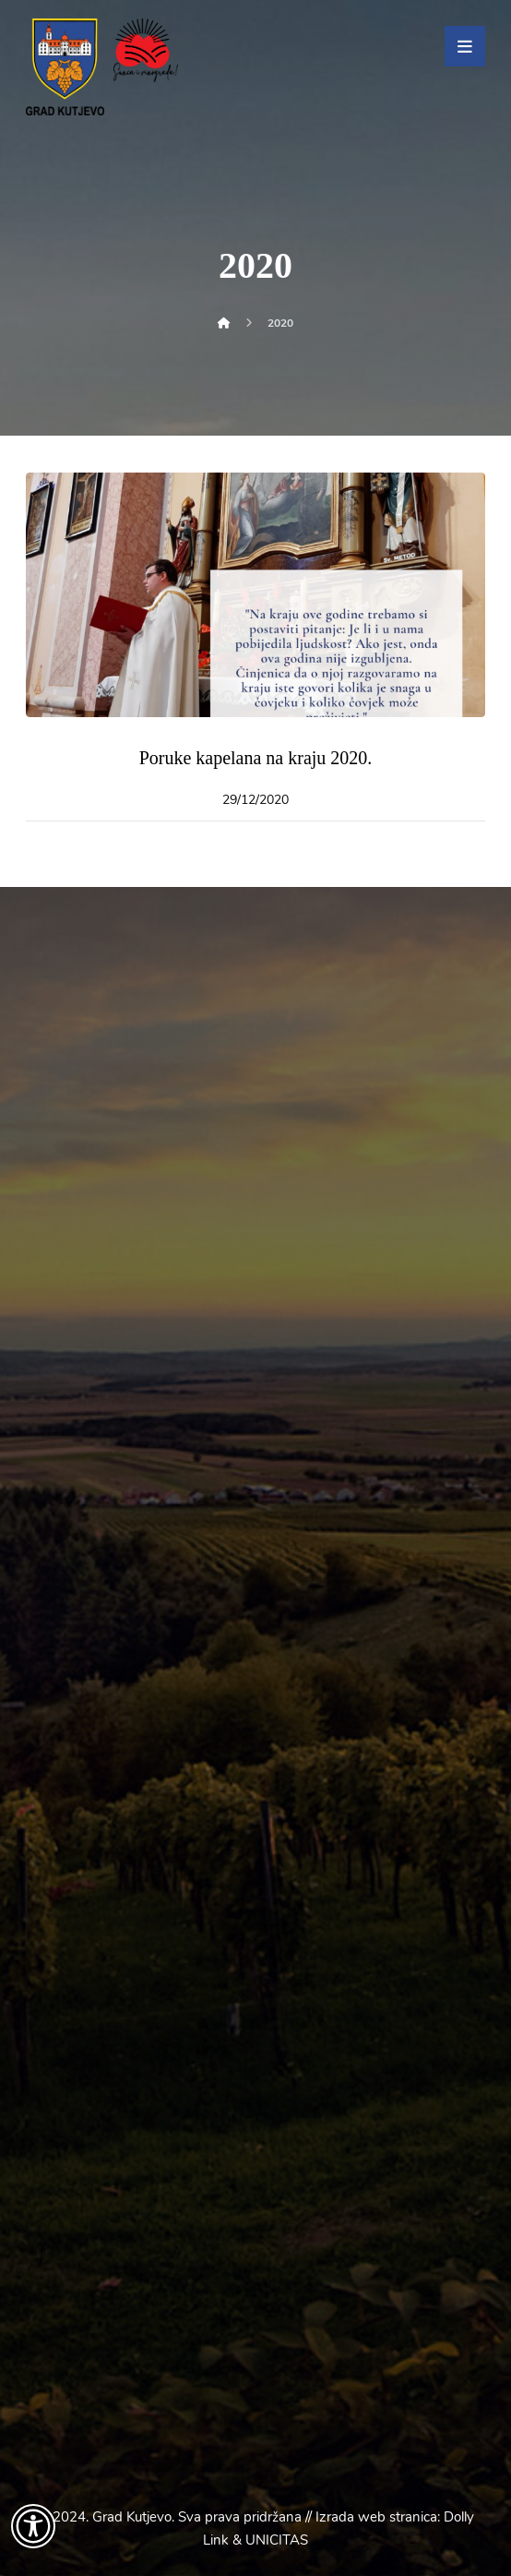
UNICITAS (276, 2540)
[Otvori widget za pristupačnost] (33, 2526)
